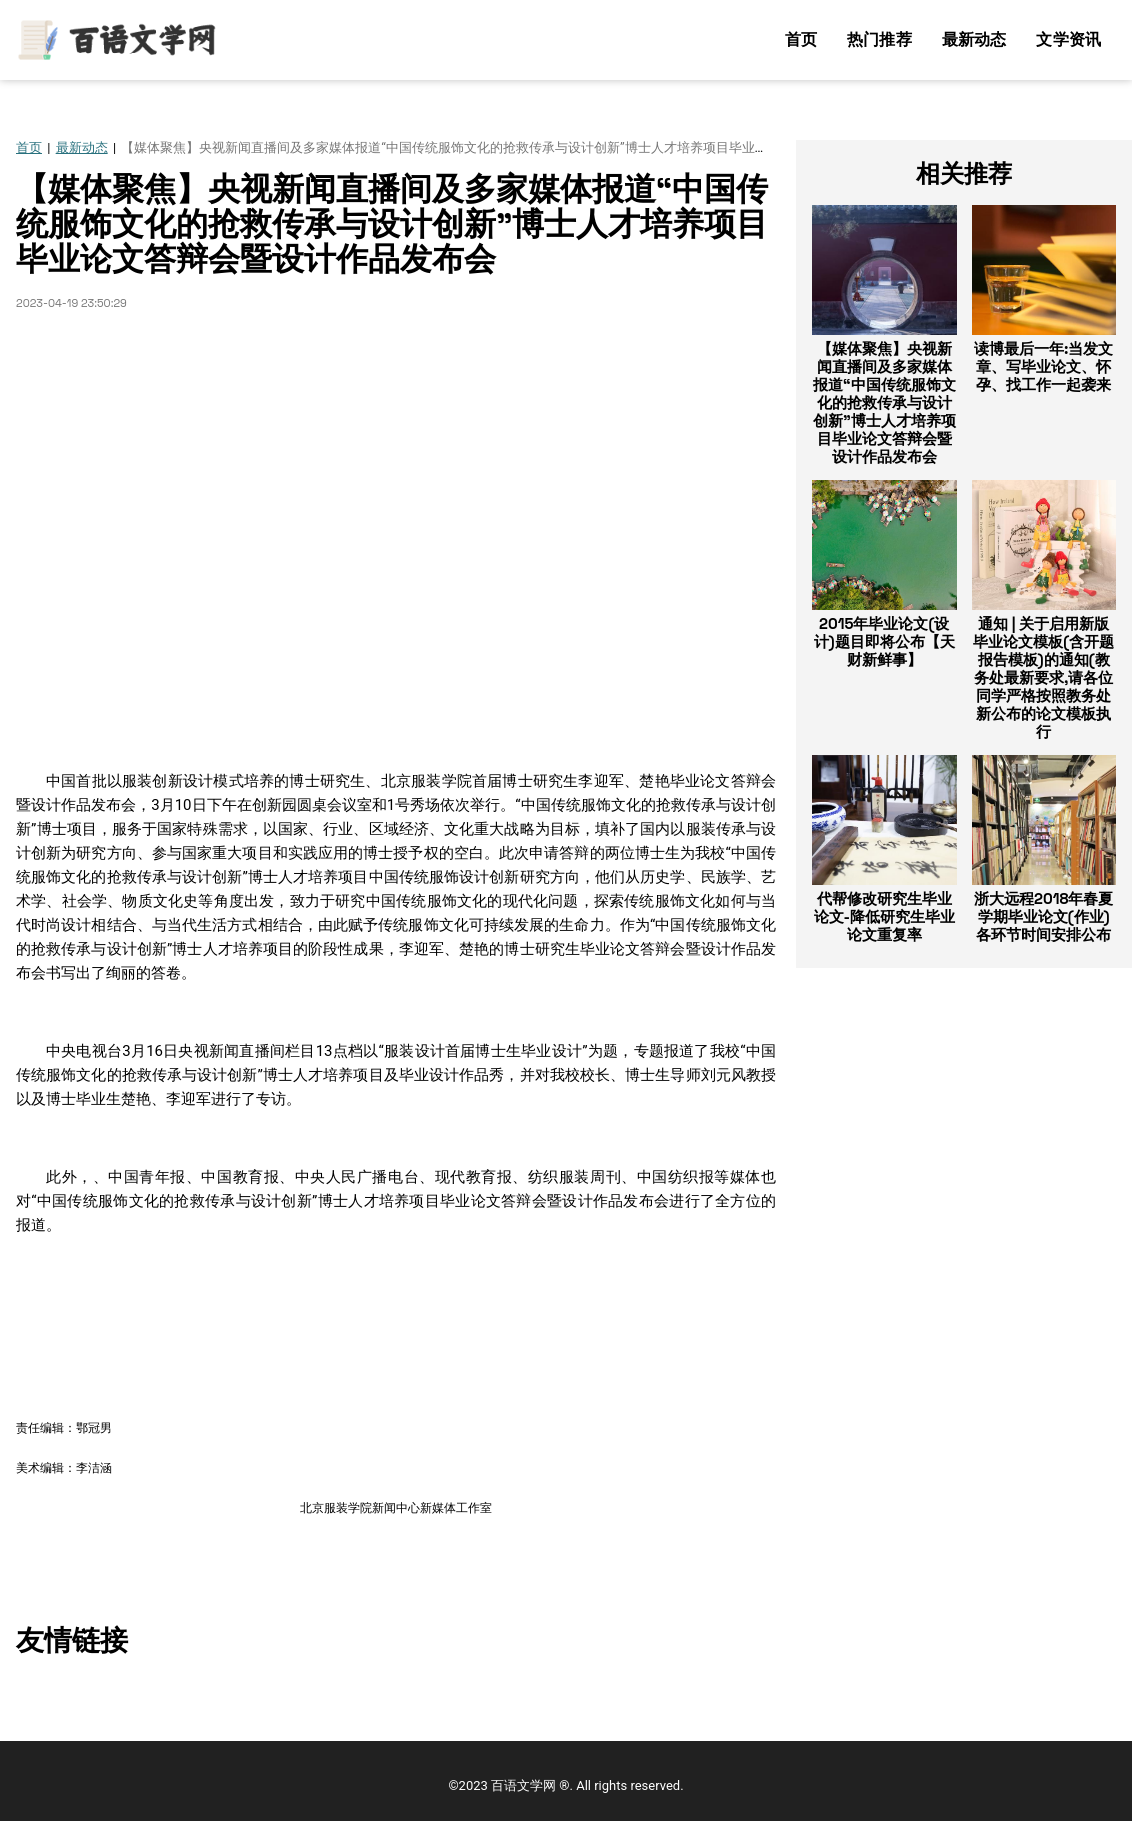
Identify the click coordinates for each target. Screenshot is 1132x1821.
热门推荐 (879, 39)
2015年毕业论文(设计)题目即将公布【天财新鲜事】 (884, 641)
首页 (801, 39)
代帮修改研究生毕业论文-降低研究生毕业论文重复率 (884, 916)
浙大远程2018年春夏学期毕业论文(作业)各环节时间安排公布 (1043, 916)
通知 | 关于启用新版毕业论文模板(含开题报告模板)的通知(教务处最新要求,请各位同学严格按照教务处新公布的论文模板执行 (1043, 677)
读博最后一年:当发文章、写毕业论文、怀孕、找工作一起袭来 (1043, 366)
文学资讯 (1068, 39)
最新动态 (974, 39)
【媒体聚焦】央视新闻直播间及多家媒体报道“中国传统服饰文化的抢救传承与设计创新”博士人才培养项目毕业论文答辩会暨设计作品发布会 (884, 402)
